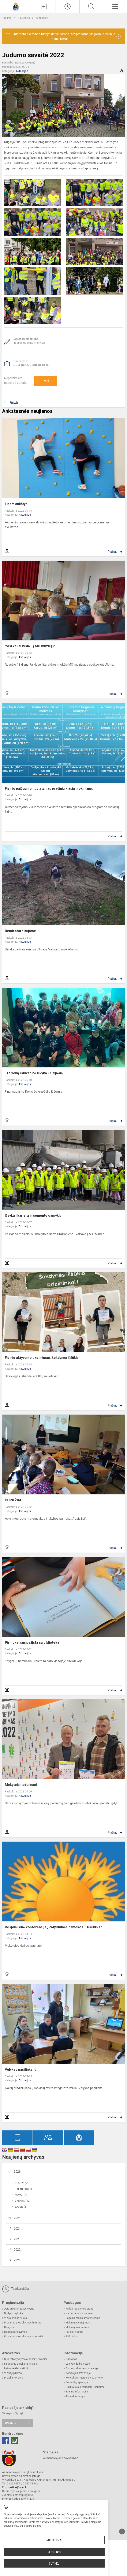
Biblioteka (71, 2336)
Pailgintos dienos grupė (79, 2308)
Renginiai (9, 2327)
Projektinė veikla (13, 2377)
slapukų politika (32, 2525)
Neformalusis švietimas (80, 2313)
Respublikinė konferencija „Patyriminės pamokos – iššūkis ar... (54, 1927)
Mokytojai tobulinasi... (22, 1785)
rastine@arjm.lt (17, 2487)
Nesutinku (54, 2552)
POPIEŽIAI (13, 1500)
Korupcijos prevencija (78, 2373)
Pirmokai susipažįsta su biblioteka (32, 1643)
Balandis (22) (23, 2189)
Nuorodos (71, 2359)
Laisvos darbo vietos (78, 2363)
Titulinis (7, 17)
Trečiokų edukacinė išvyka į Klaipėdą (34, 1073)
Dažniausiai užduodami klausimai (85, 2386)
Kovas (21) (21, 2195)
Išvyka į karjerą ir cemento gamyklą (33, 1216)
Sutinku (54, 2563)
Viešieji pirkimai (13, 2373)
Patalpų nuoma (74, 2331)
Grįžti (14, 402)
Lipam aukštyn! (16, 504)
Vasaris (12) (22, 2200)
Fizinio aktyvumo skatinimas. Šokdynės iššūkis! (42, 1358)
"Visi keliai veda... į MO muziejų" (30, 646)
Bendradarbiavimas (15, 2331)
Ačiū (43, 381)
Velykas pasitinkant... (21, 2070)
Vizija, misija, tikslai (15, 2318)
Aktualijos (42, 17)
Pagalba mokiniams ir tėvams (83, 2318)
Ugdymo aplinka (13, 2313)
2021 (17, 2260)
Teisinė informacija (77, 2391)
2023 (17, 2239)
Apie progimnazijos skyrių (19, 2308)
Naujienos (24, 17)
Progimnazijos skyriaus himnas (22, 2322)
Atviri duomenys (75, 2396)
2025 (17, 2218)
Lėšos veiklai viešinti (16, 2368)
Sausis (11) (22, 2206)
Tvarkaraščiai (15, 2288)
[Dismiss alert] (118, 36)
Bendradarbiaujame (20, 931)
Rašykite (10, 2422)
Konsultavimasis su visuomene (84, 2377)
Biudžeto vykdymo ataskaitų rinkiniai (25, 2359)
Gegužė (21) (22, 2183)
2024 (17, 2228)
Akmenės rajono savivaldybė (60, 2458)
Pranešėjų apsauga (77, 2382)
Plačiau (112, 551)
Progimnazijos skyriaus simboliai (23, 2336)
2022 (17, 2249)
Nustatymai (54, 2540)
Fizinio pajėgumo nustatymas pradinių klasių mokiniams (49, 789)
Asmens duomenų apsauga (82, 2368)
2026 (17, 2171)
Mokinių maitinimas (77, 2327)
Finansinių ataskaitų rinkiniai (21, 2363)
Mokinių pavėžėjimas (78, 2322)
